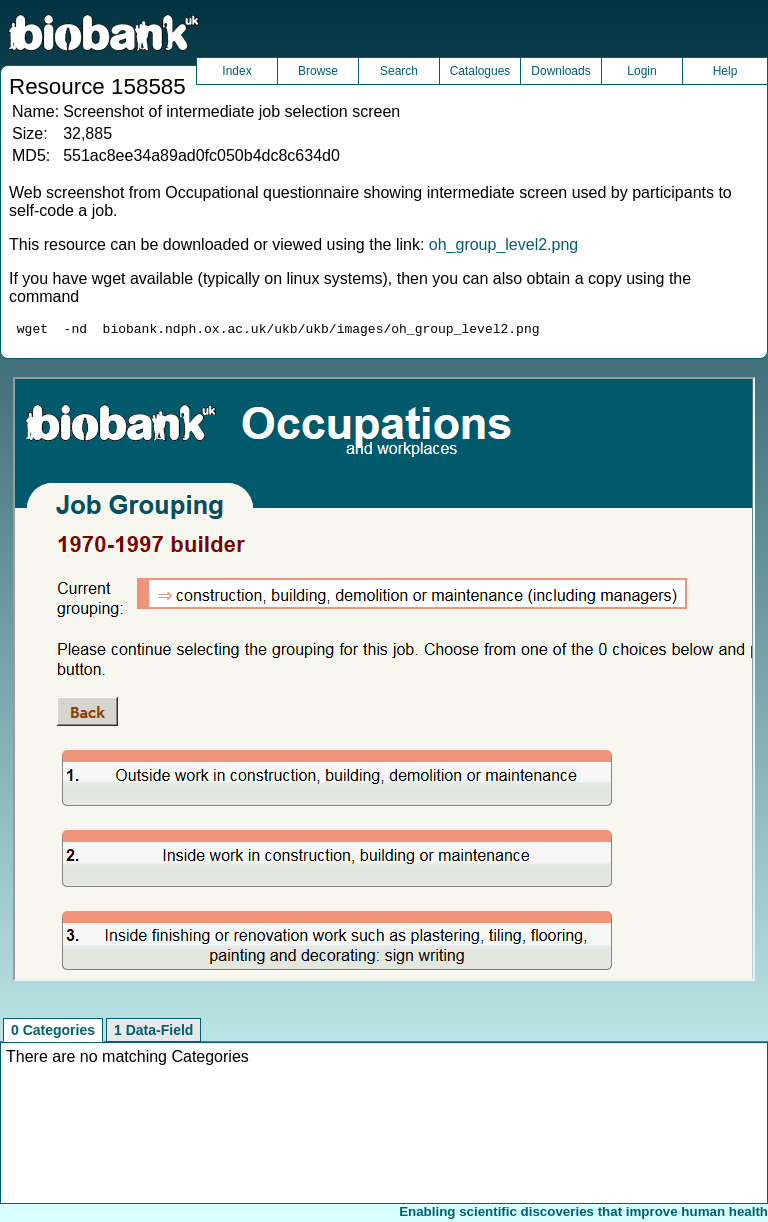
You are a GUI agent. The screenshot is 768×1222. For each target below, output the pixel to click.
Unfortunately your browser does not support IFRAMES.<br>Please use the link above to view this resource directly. (383, 682)
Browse (318, 71)
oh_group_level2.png (503, 244)
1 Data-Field (153, 1033)
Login (641, 71)
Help (725, 71)
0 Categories (53, 1033)
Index (236, 71)
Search (399, 71)
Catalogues (480, 71)
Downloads (560, 71)
